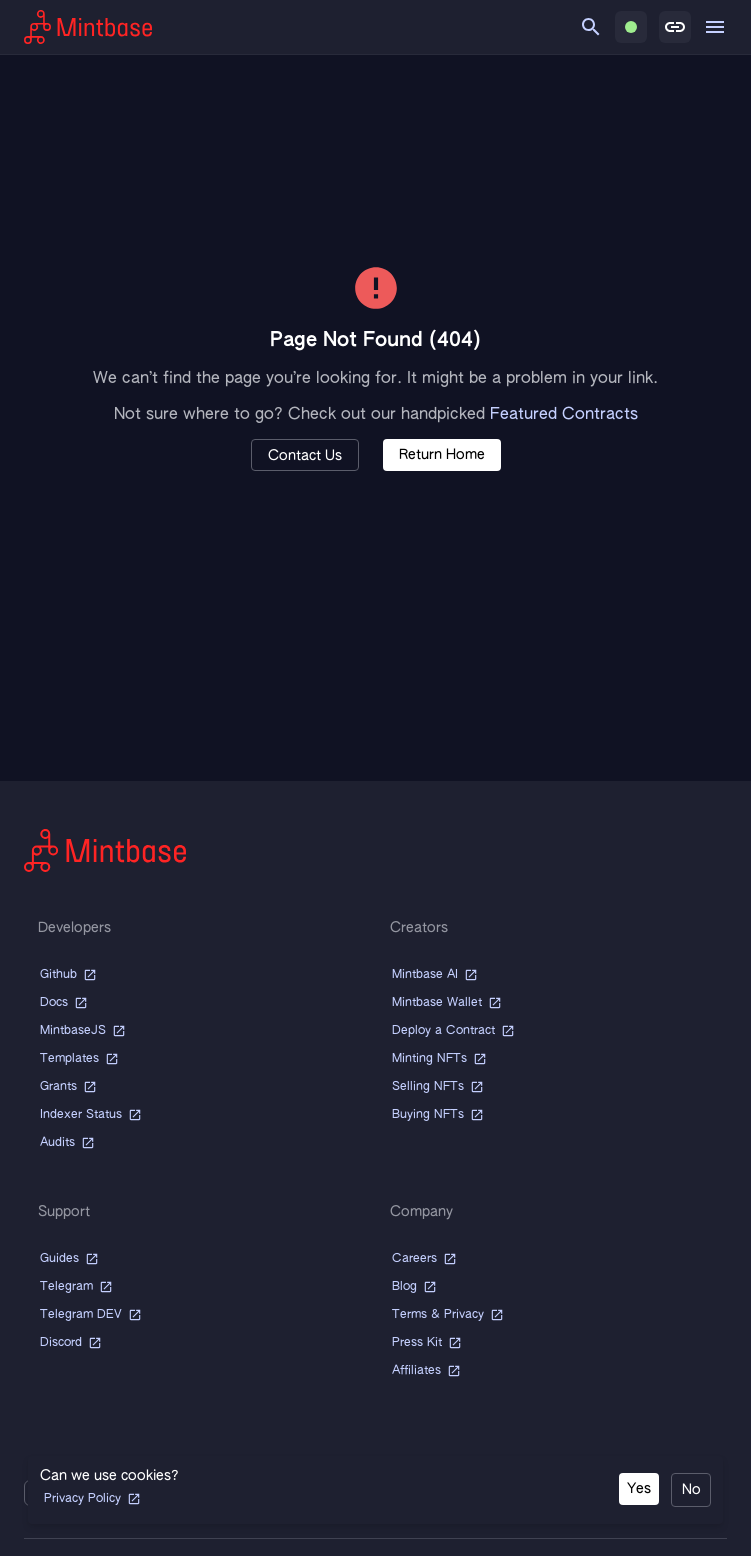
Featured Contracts (564, 415)
